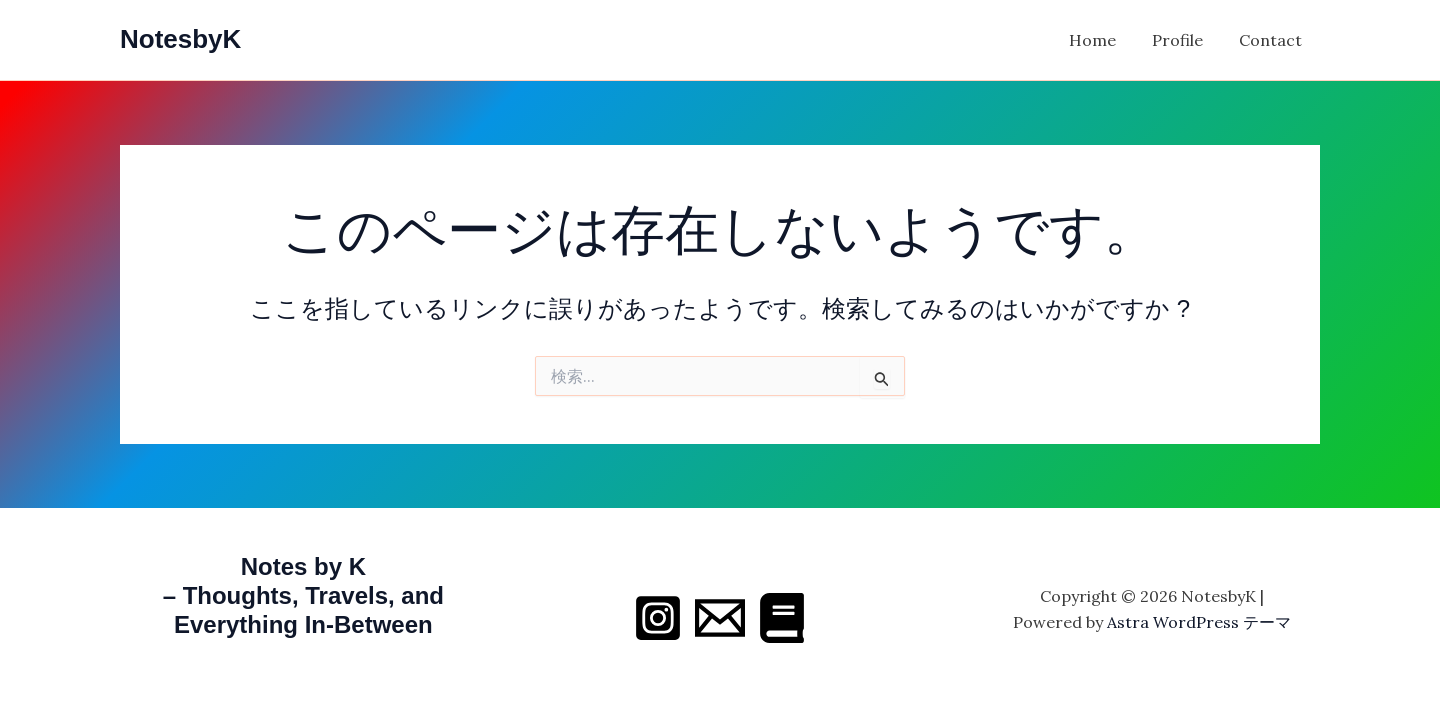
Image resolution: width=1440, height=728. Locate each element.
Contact (1272, 40)
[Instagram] (658, 618)
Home (1102, 40)
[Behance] (782, 618)
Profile (1183, 40)
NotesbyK (180, 39)
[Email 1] (720, 618)
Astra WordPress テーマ (1199, 622)
